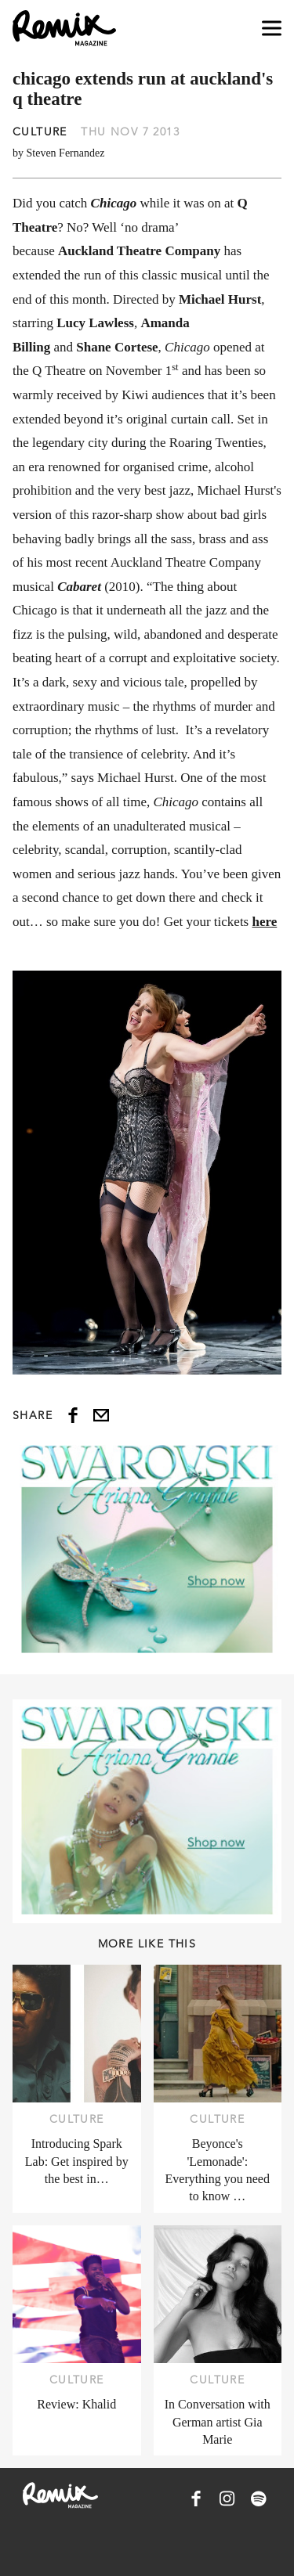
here (264, 921)
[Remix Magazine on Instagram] (227, 2498)
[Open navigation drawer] (271, 29)
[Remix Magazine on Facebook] (196, 2498)
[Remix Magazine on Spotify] (259, 2498)
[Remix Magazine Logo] (64, 28)
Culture (40, 131)
